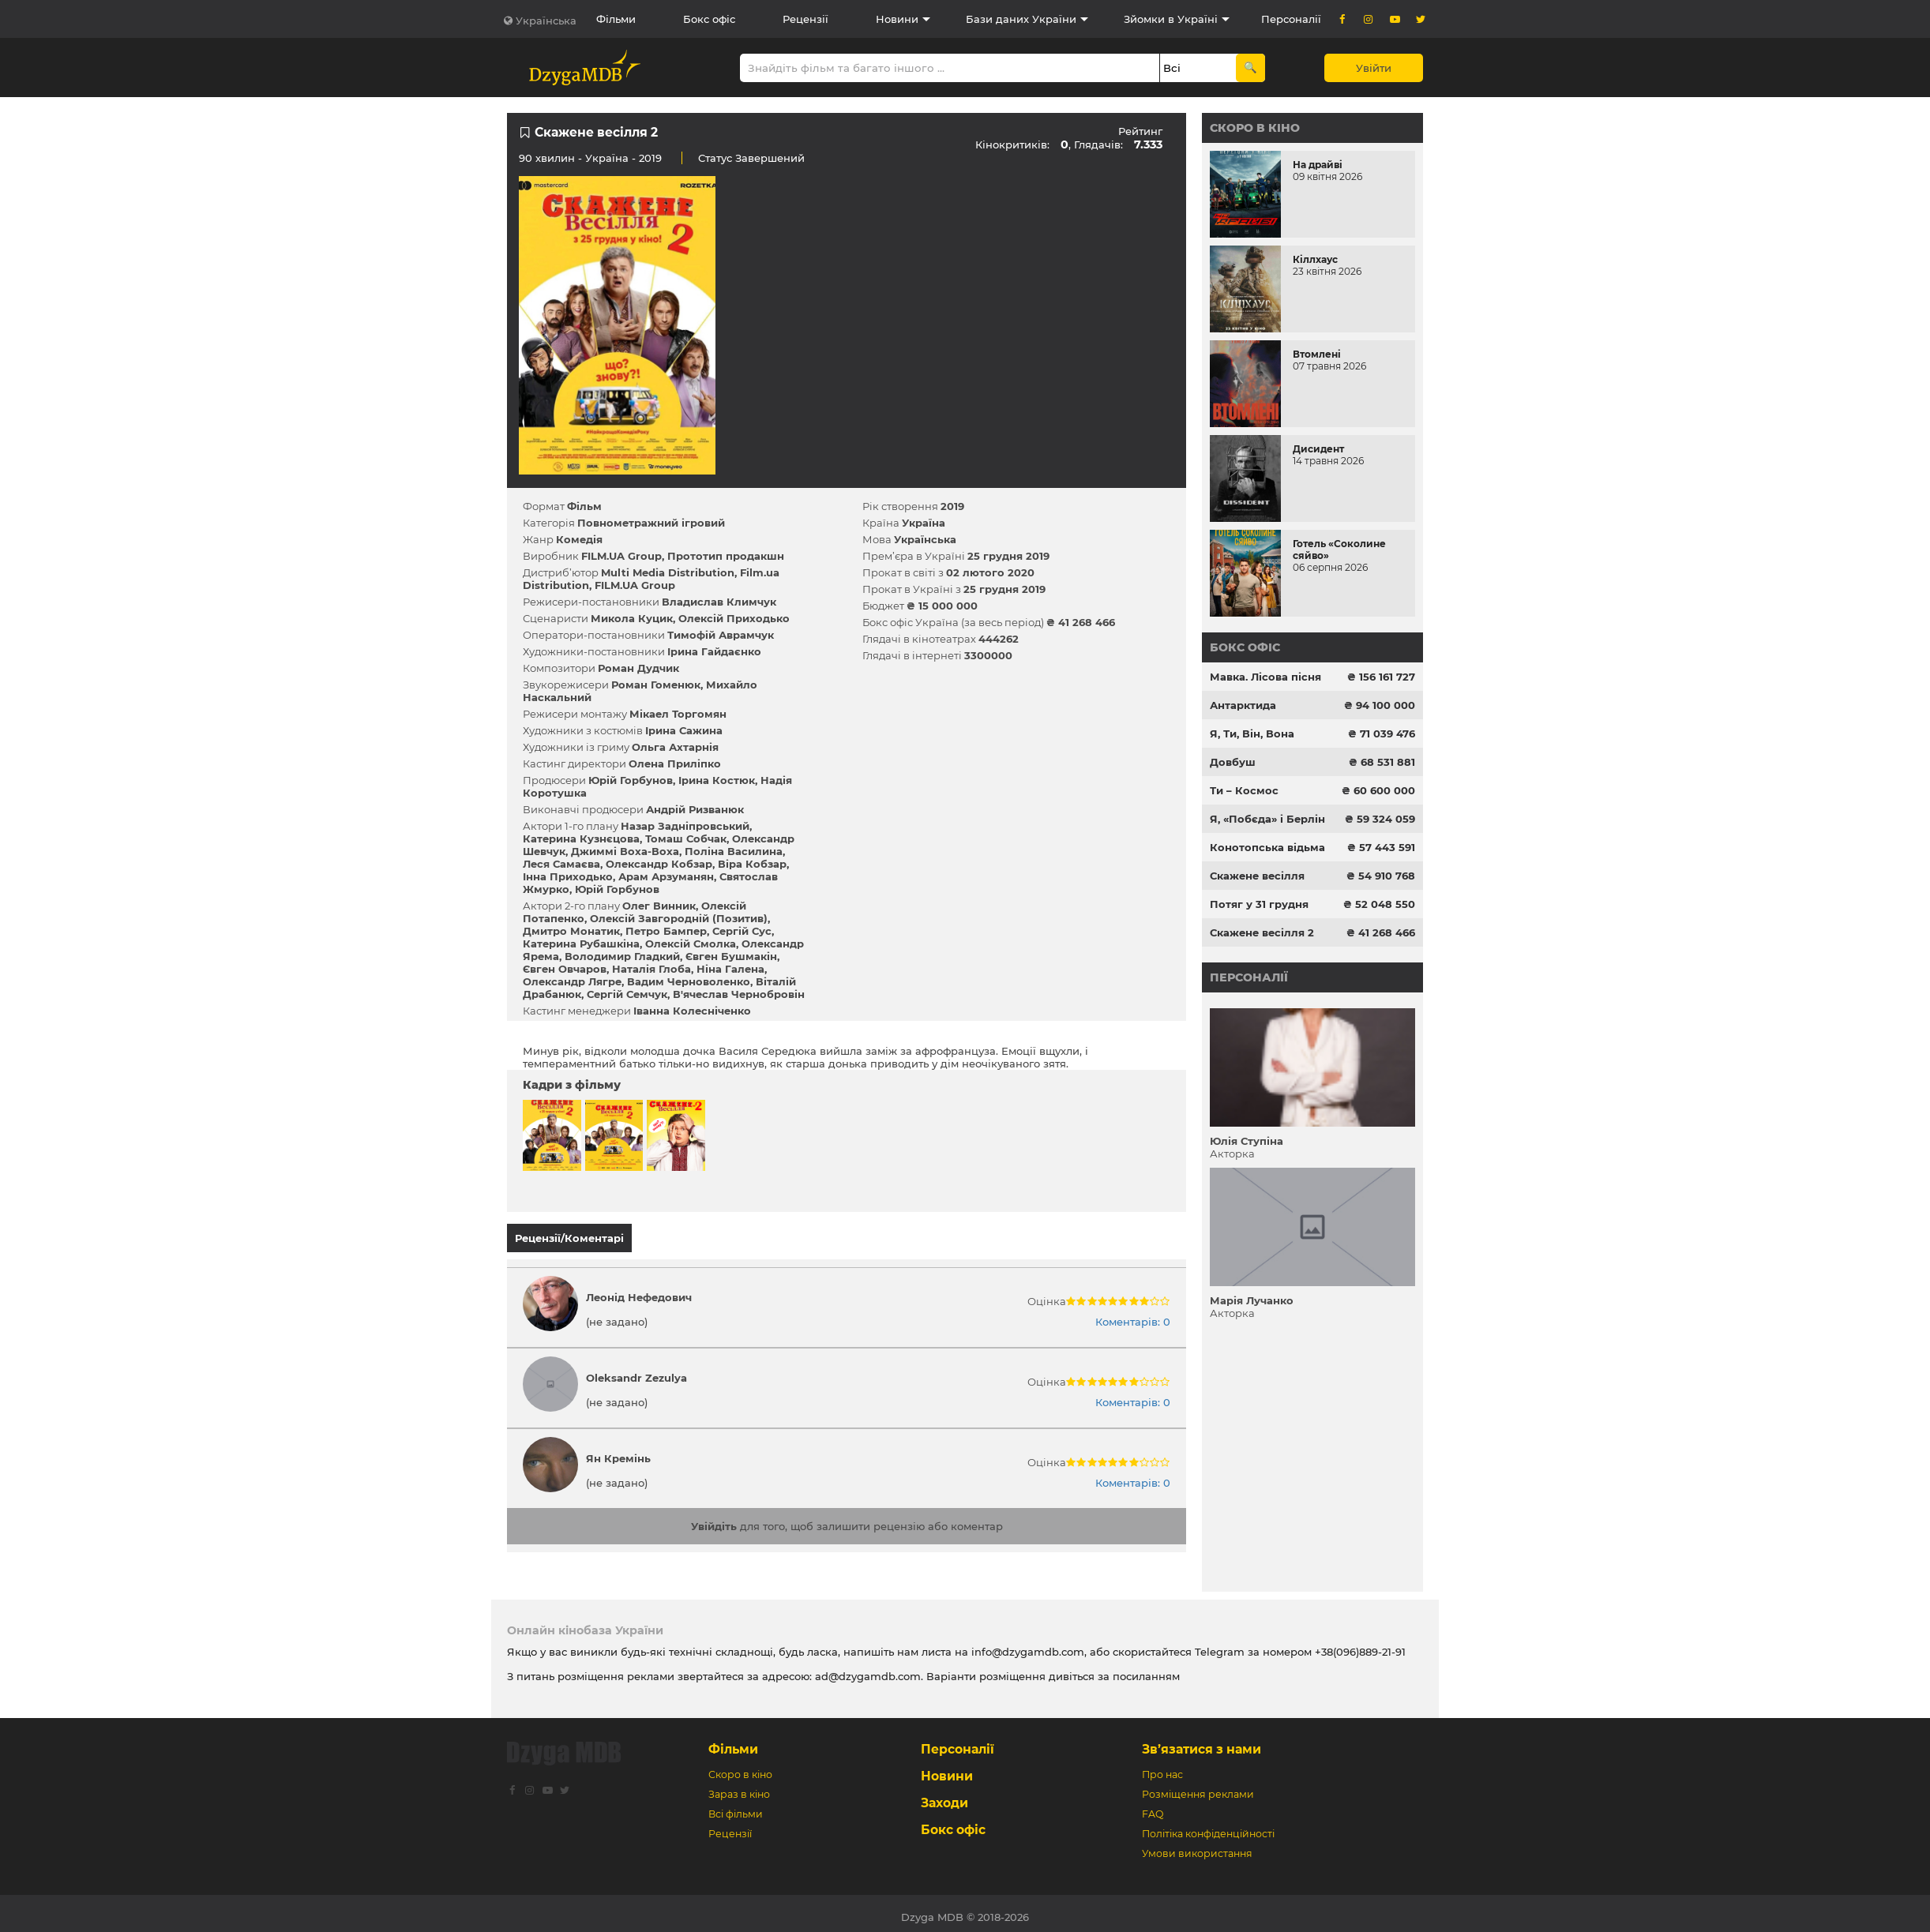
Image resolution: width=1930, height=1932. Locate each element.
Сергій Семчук (627, 994)
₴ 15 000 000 (942, 605)
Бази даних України (1021, 19)
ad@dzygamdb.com (868, 1669)
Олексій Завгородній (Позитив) (679, 918)
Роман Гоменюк (655, 684)
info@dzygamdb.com (1026, 1644)
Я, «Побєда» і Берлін (1267, 818)
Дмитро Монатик (571, 931)
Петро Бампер (666, 931)
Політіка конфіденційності (1208, 1827)
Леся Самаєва (561, 863)
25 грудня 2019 (1008, 556)
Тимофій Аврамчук (720, 634)
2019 (952, 506)
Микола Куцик (632, 618)
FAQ (1152, 1807)
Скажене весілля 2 (1262, 932)
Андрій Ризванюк (695, 809)
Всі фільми (735, 1807)
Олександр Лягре (572, 981)
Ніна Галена (730, 968)
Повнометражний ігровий (651, 522)
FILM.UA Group (621, 556)
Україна (607, 158)
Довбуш (1233, 762)
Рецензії (805, 19)
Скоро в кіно (1255, 128)
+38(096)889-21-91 (1360, 1644)
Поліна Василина (734, 851)
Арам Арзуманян (666, 876)
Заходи (944, 1795)
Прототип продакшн (725, 556)
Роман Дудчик (638, 668)
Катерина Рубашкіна (581, 943)
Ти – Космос (1244, 790)
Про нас (1162, 1767)
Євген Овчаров (564, 968)
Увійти (1373, 68)
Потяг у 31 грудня (1259, 904)
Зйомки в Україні (1171, 19)
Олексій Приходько (734, 618)
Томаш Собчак (686, 838)
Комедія (579, 539)
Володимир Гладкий (622, 956)
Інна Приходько (568, 876)
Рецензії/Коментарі (569, 1238)
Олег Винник (659, 905)
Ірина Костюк (716, 780)
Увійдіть (714, 1519)
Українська (546, 20)
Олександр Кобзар (659, 863)
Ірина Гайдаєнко (714, 651)
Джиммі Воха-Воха (625, 851)
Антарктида (1243, 705)
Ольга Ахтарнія (675, 747)
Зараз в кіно (739, 1787)
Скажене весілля (1257, 875)
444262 (998, 638)
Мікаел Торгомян (678, 713)
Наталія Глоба (651, 968)
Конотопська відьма (1267, 847)
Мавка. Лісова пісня (1265, 676)
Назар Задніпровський (685, 826)
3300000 (988, 655)
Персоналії (1291, 19)
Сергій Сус (742, 931)
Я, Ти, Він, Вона (1252, 733)
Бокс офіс (709, 19)
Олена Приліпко (675, 763)
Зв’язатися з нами (1201, 1742)
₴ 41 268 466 (1080, 622)
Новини (897, 19)
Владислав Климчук (719, 601)
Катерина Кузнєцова (581, 838)
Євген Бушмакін (731, 956)
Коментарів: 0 (1132, 1314)
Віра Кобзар (752, 863)
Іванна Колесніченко (692, 1010)
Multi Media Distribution (667, 572)
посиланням (1146, 1669)
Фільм (584, 506)
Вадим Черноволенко (688, 981)
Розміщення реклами (1198, 1787)
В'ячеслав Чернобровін (739, 994)
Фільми (616, 19)
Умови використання (1197, 1846)
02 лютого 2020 (990, 572)
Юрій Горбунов (630, 780)
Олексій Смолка (690, 943)
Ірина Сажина (684, 730)
